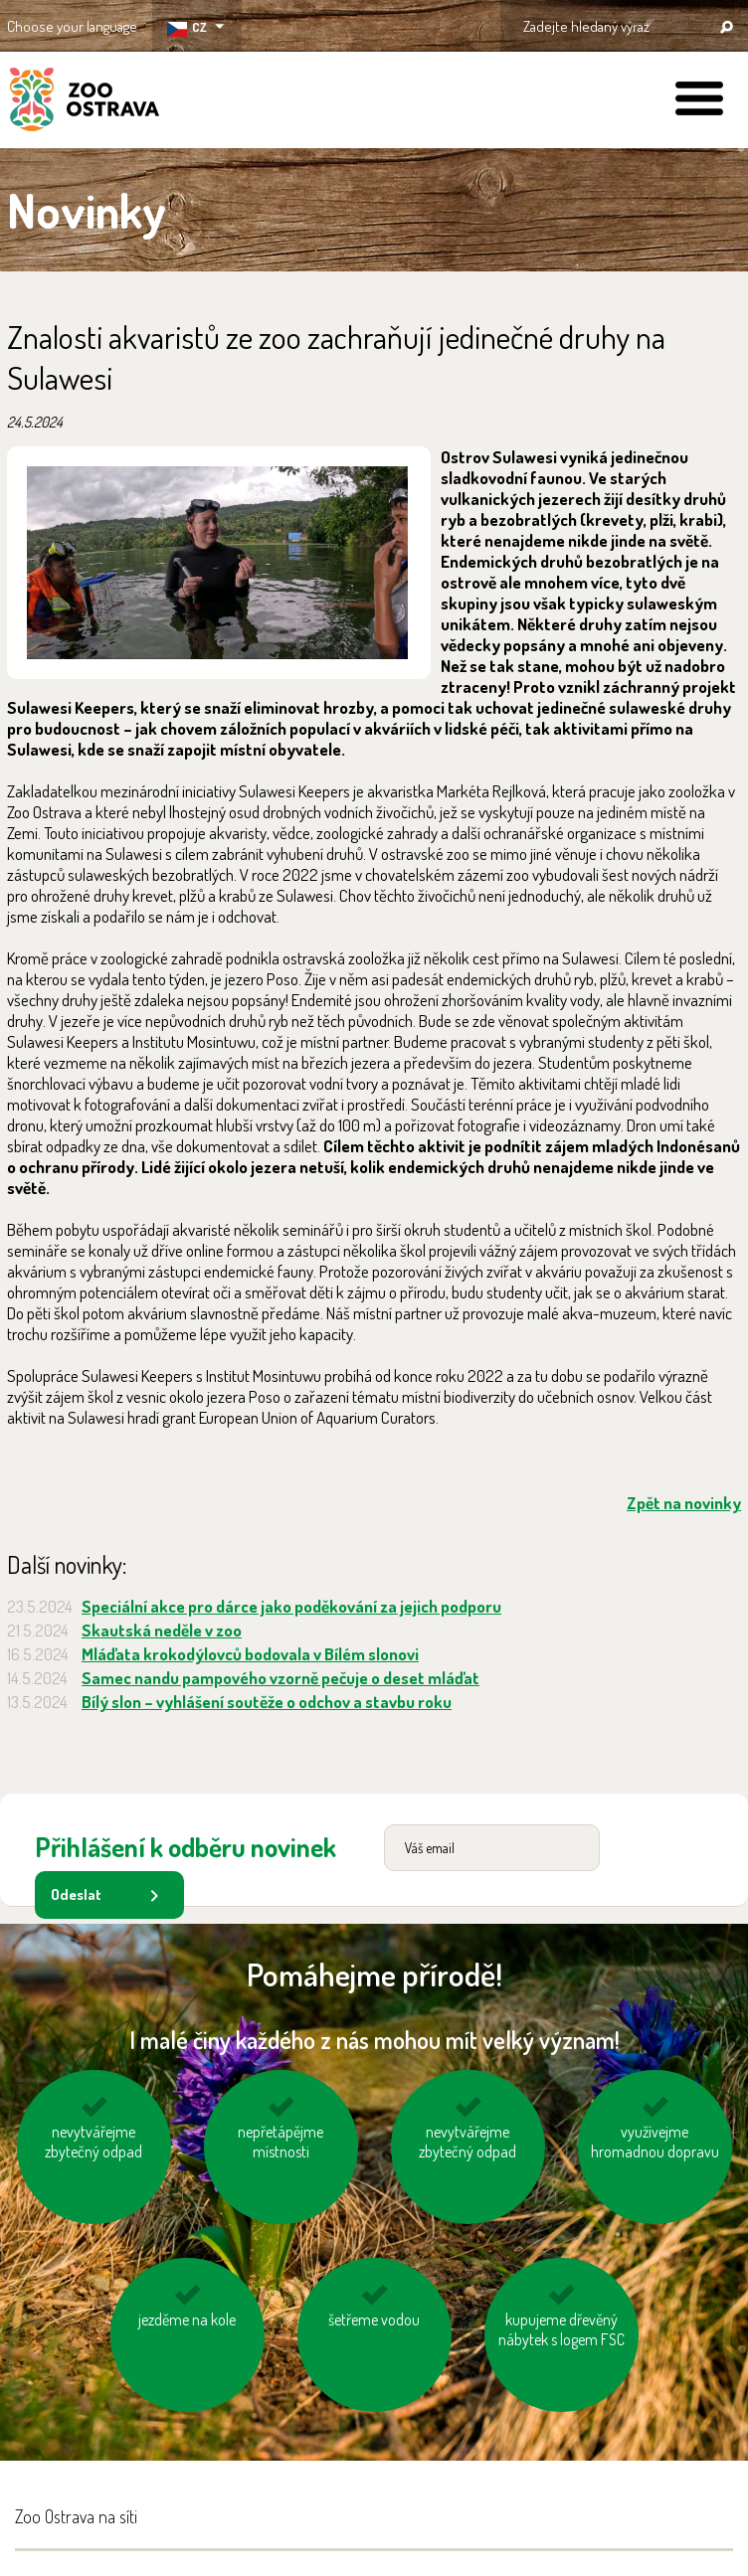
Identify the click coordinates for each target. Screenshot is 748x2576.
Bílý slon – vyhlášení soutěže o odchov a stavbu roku (267, 1701)
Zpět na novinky (684, 1502)
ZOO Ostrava (84, 102)
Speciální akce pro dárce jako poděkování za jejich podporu (291, 1606)
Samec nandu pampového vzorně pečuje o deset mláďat (280, 1677)
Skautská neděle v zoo (162, 1630)
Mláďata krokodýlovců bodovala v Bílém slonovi (250, 1653)
